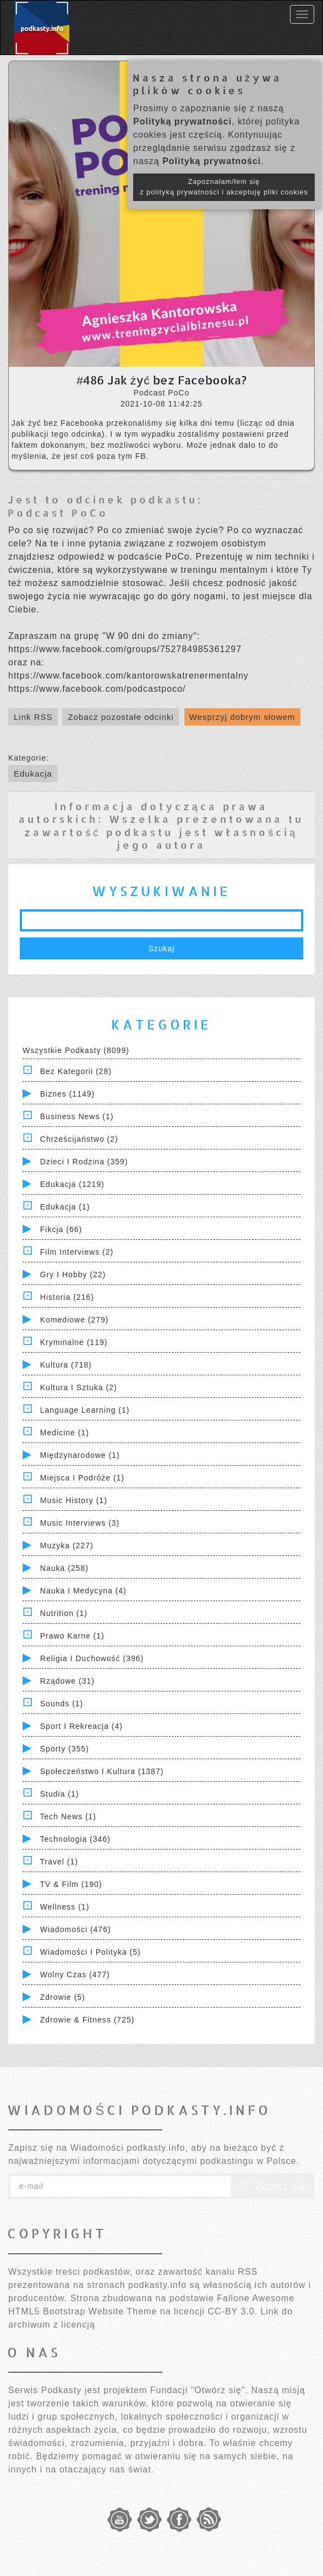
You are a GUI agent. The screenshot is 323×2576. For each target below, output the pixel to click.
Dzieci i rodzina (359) (84, 1161)
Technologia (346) (75, 1839)
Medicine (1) (64, 1432)
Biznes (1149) (67, 1093)
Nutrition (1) (63, 1613)
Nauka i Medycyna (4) (83, 1590)
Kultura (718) (66, 1364)
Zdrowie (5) (62, 1997)
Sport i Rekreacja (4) (81, 1726)
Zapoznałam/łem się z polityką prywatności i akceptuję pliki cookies (224, 187)
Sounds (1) (61, 1703)
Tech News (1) (68, 1816)
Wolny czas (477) (75, 1974)
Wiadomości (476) (75, 1929)
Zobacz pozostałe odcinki (120, 717)
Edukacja (33, 773)
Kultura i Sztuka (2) (78, 1387)
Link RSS (33, 717)
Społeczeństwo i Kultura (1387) (102, 1771)
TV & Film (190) (71, 1884)
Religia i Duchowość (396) (92, 1658)
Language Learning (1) (85, 1410)
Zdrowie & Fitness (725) (87, 2019)
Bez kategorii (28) (76, 1071)
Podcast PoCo (58, 512)
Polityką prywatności (182, 121)
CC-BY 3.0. (232, 2311)
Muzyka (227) (67, 1545)
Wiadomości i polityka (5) (90, 1952)
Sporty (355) (64, 1748)
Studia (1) (59, 1793)
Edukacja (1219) (72, 1184)
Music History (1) (73, 1500)
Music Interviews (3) (79, 1523)
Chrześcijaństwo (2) (79, 1139)
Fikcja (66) (61, 1229)
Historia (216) (67, 1297)
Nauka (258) (64, 1568)
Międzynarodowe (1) (80, 1455)
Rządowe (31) (67, 1681)
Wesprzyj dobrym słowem (242, 717)
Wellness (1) (65, 1906)
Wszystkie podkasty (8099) (76, 1050)
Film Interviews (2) (76, 1252)
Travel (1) (59, 1861)
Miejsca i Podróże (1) (82, 1477)
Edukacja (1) (65, 1206)
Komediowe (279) (74, 1319)
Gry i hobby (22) (73, 1274)
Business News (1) (77, 1116)
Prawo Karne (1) (72, 1635)
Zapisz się (272, 2186)
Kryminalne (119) (74, 1342)
